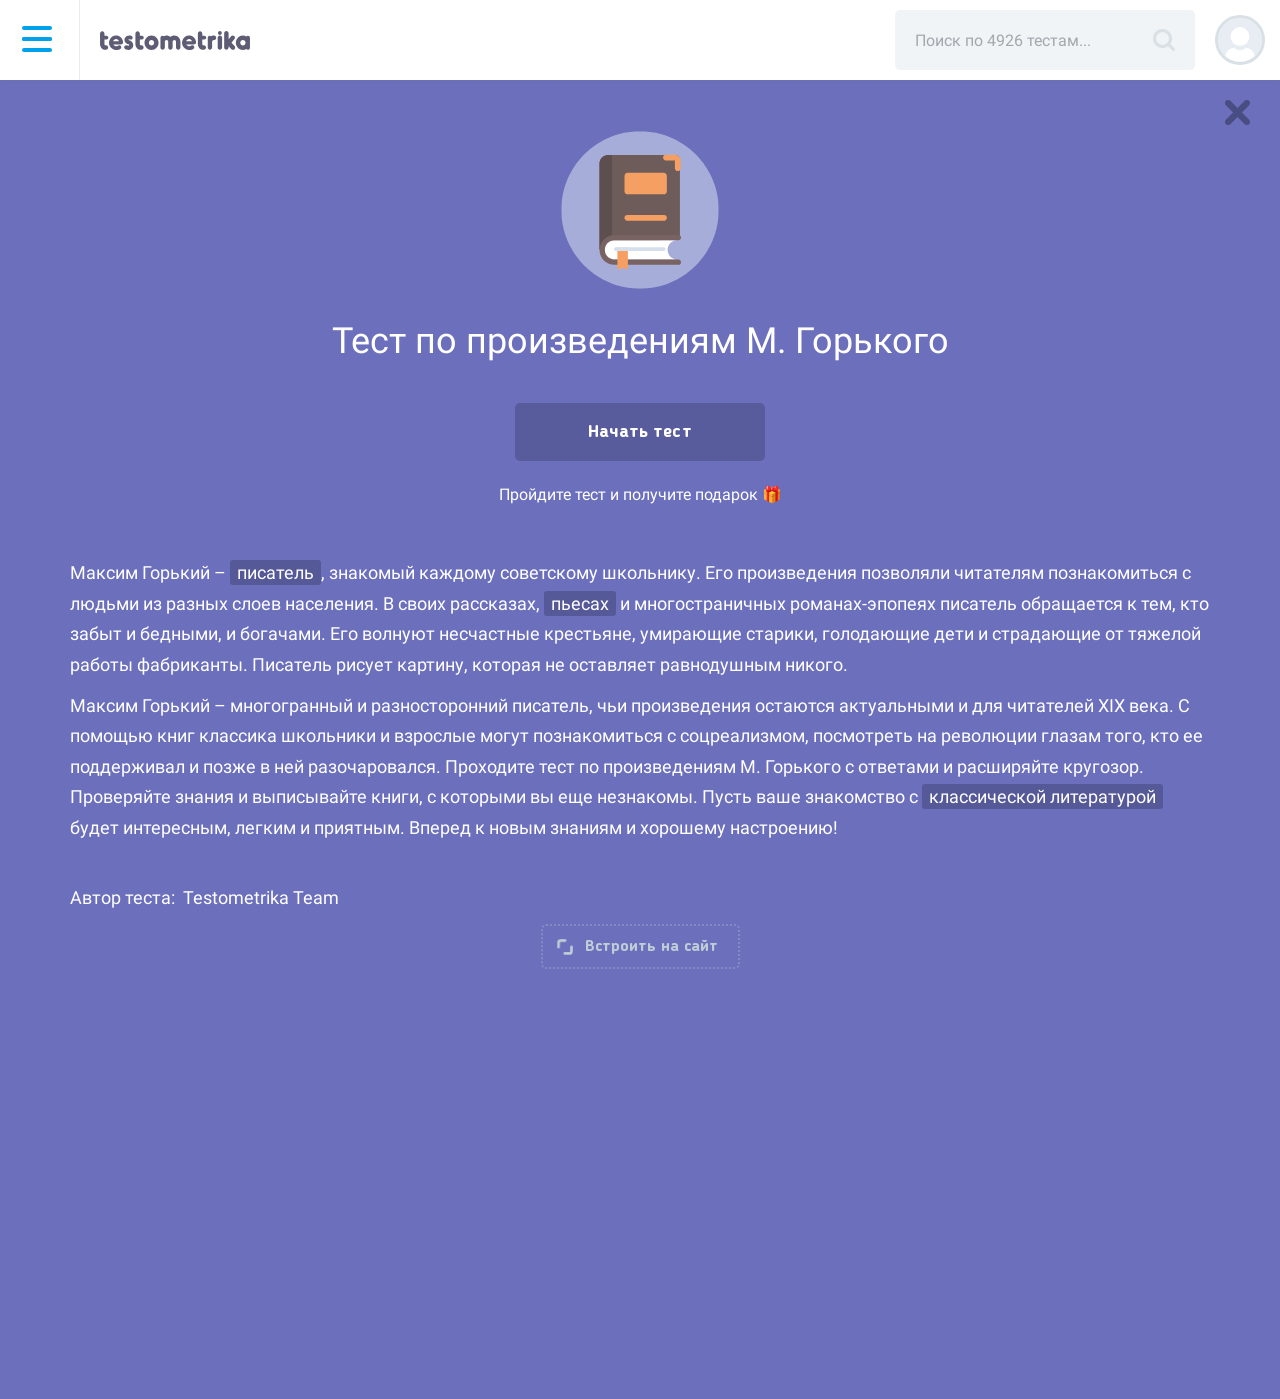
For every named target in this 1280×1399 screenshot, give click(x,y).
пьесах (580, 603)
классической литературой (1042, 796)
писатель (275, 572)
